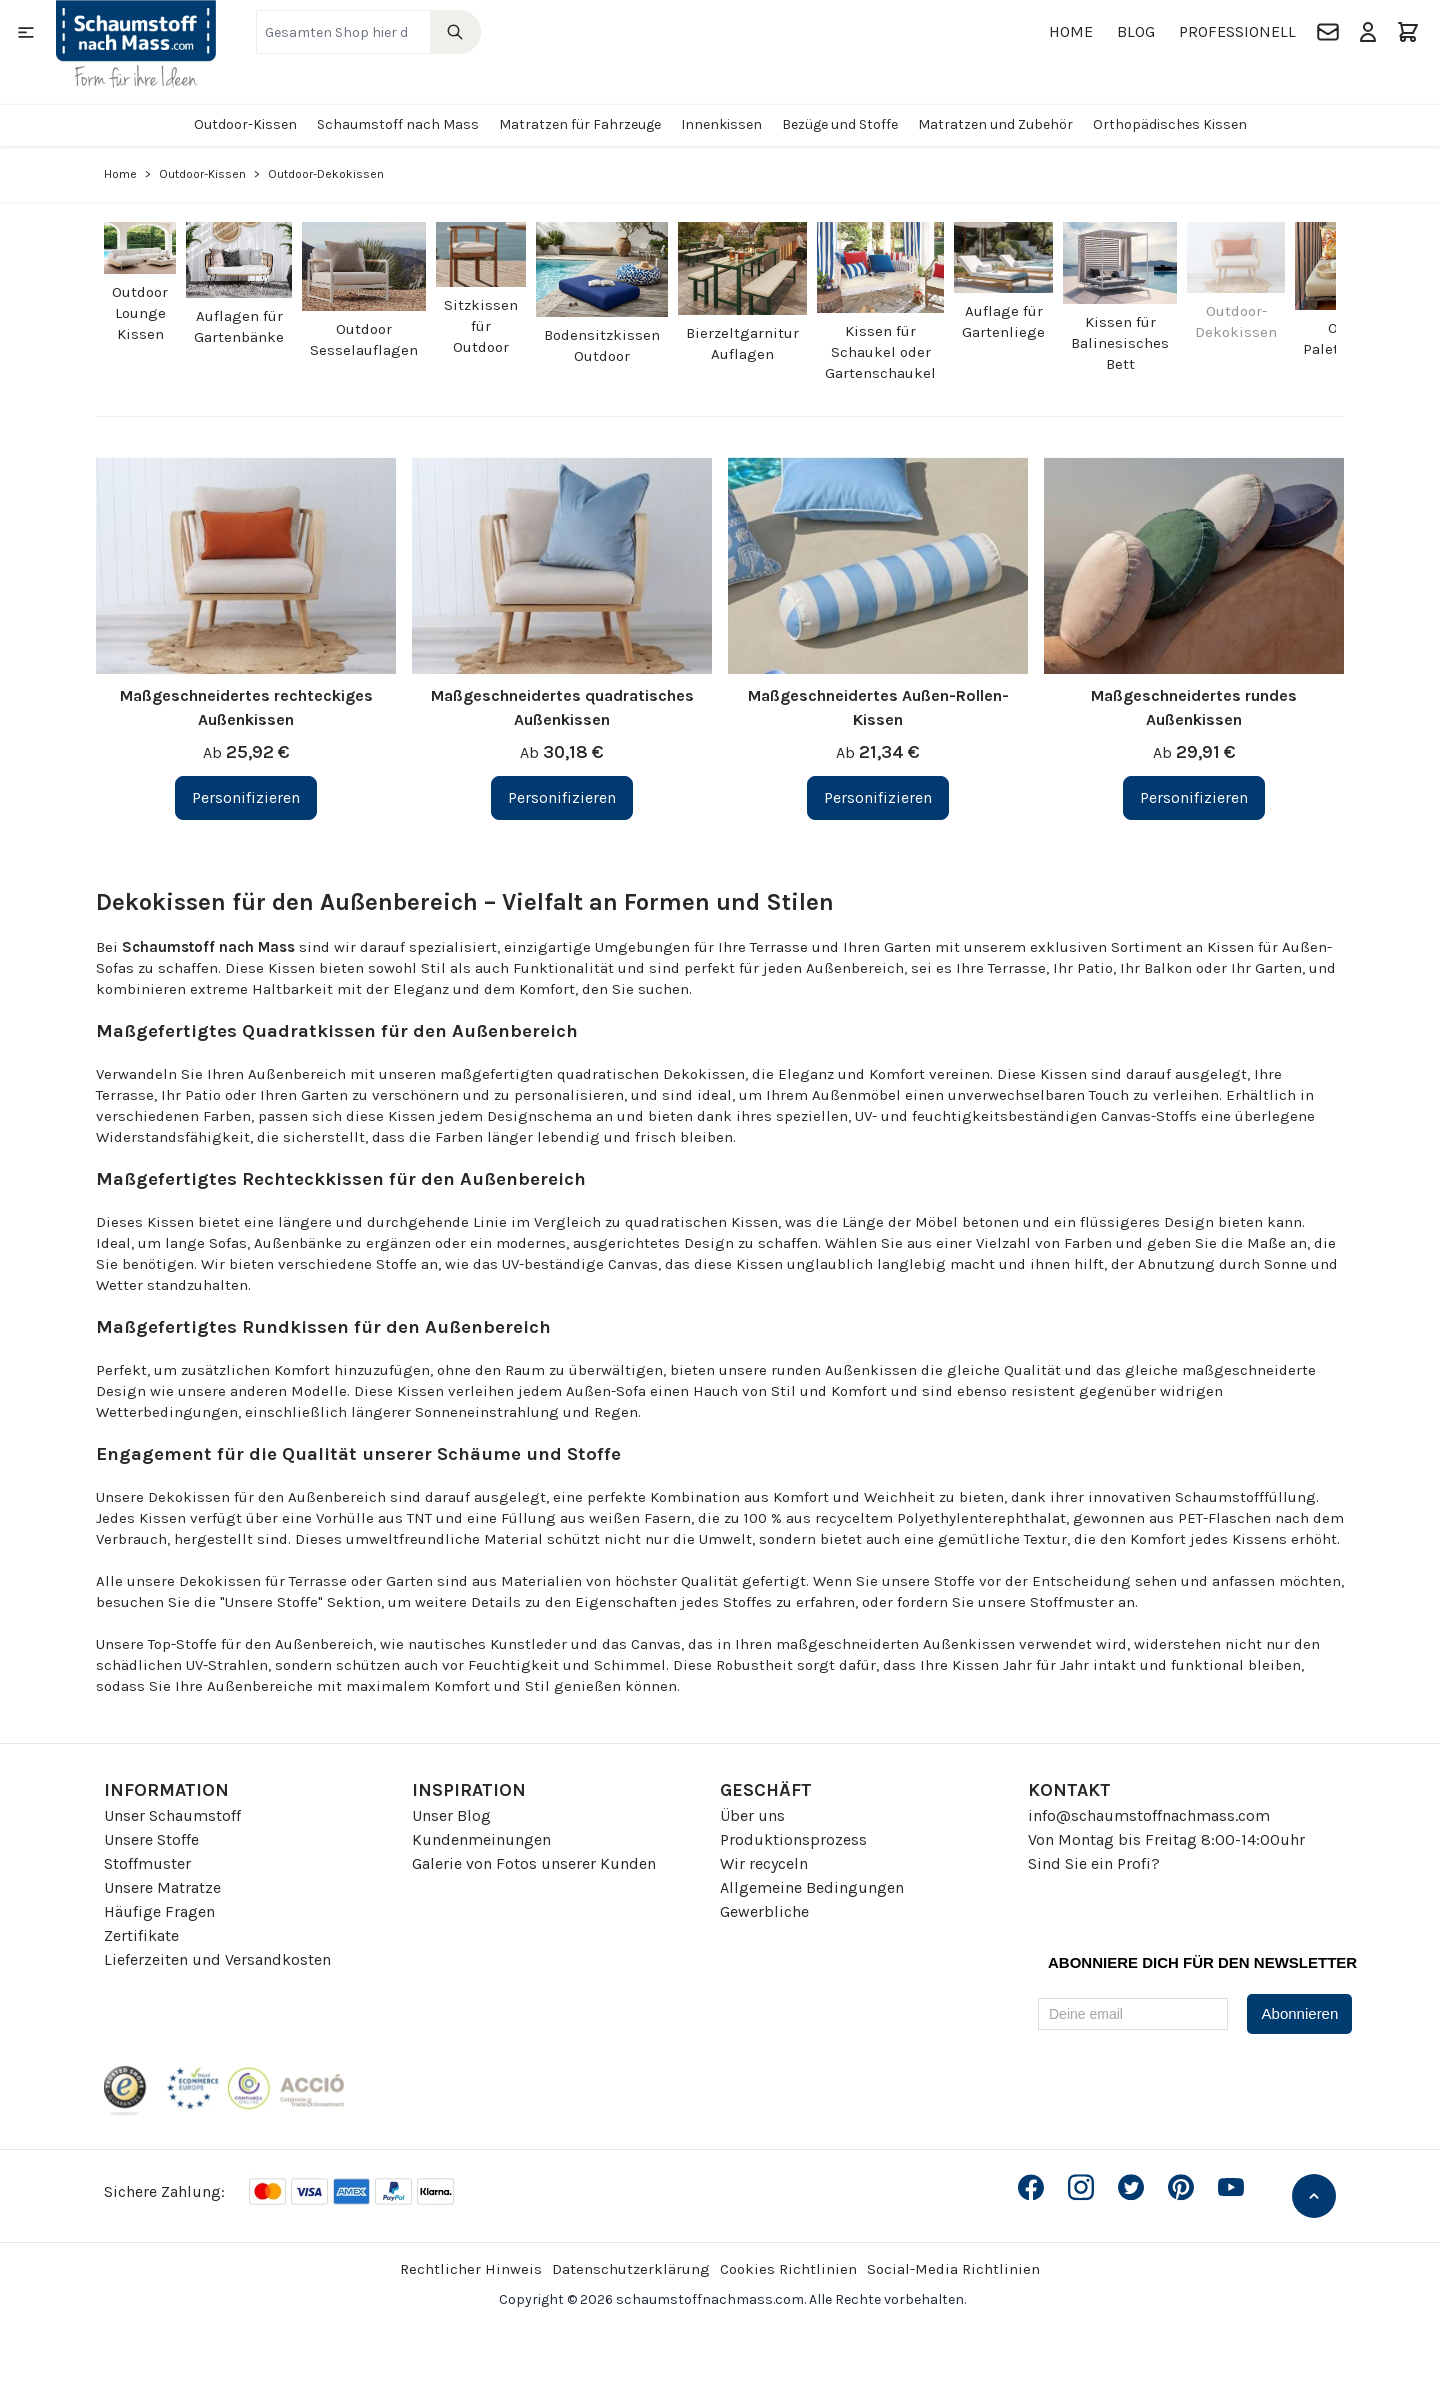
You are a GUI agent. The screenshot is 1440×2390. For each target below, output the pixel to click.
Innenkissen (721, 124)
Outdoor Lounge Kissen (140, 313)
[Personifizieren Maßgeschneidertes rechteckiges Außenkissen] (246, 798)
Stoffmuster (147, 1863)
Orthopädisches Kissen (1170, 124)
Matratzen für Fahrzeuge (580, 124)
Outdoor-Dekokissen (1236, 321)
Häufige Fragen (159, 1911)
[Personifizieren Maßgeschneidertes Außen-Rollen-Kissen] (878, 798)
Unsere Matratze (162, 1887)
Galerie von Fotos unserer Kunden (534, 1863)
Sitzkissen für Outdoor (481, 326)
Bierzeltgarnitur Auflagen (742, 343)
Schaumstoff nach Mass (398, 124)
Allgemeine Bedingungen (812, 1887)
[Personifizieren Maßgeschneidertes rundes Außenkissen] (1194, 798)
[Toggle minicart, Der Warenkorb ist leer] (1408, 32)
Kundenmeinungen (481, 1839)
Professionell (1237, 31)
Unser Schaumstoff (172, 1815)
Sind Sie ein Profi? (1094, 1863)
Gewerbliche (764, 1911)
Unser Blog (451, 1815)
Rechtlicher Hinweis (471, 2269)
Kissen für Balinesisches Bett (1120, 343)
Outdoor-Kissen (245, 124)
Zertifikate (141, 1935)
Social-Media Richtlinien (953, 2269)
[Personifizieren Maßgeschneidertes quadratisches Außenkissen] (562, 798)
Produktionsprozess (793, 1839)
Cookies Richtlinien (788, 2269)
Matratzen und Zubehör (995, 124)
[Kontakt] (1328, 32)
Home (1071, 31)
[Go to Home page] (136, 44)
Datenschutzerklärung (631, 2269)
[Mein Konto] (1368, 32)
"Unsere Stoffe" (271, 1602)
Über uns (752, 1815)
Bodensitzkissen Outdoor (602, 345)
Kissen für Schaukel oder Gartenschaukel (880, 352)
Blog (1136, 31)
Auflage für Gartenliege (1003, 321)
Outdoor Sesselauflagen (364, 339)
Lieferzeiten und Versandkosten (217, 1959)
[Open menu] (26, 32)
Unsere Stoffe (151, 1839)
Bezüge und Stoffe (840, 124)
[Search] (455, 32)
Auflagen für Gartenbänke (239, 326)
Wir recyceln (764, 1863)
